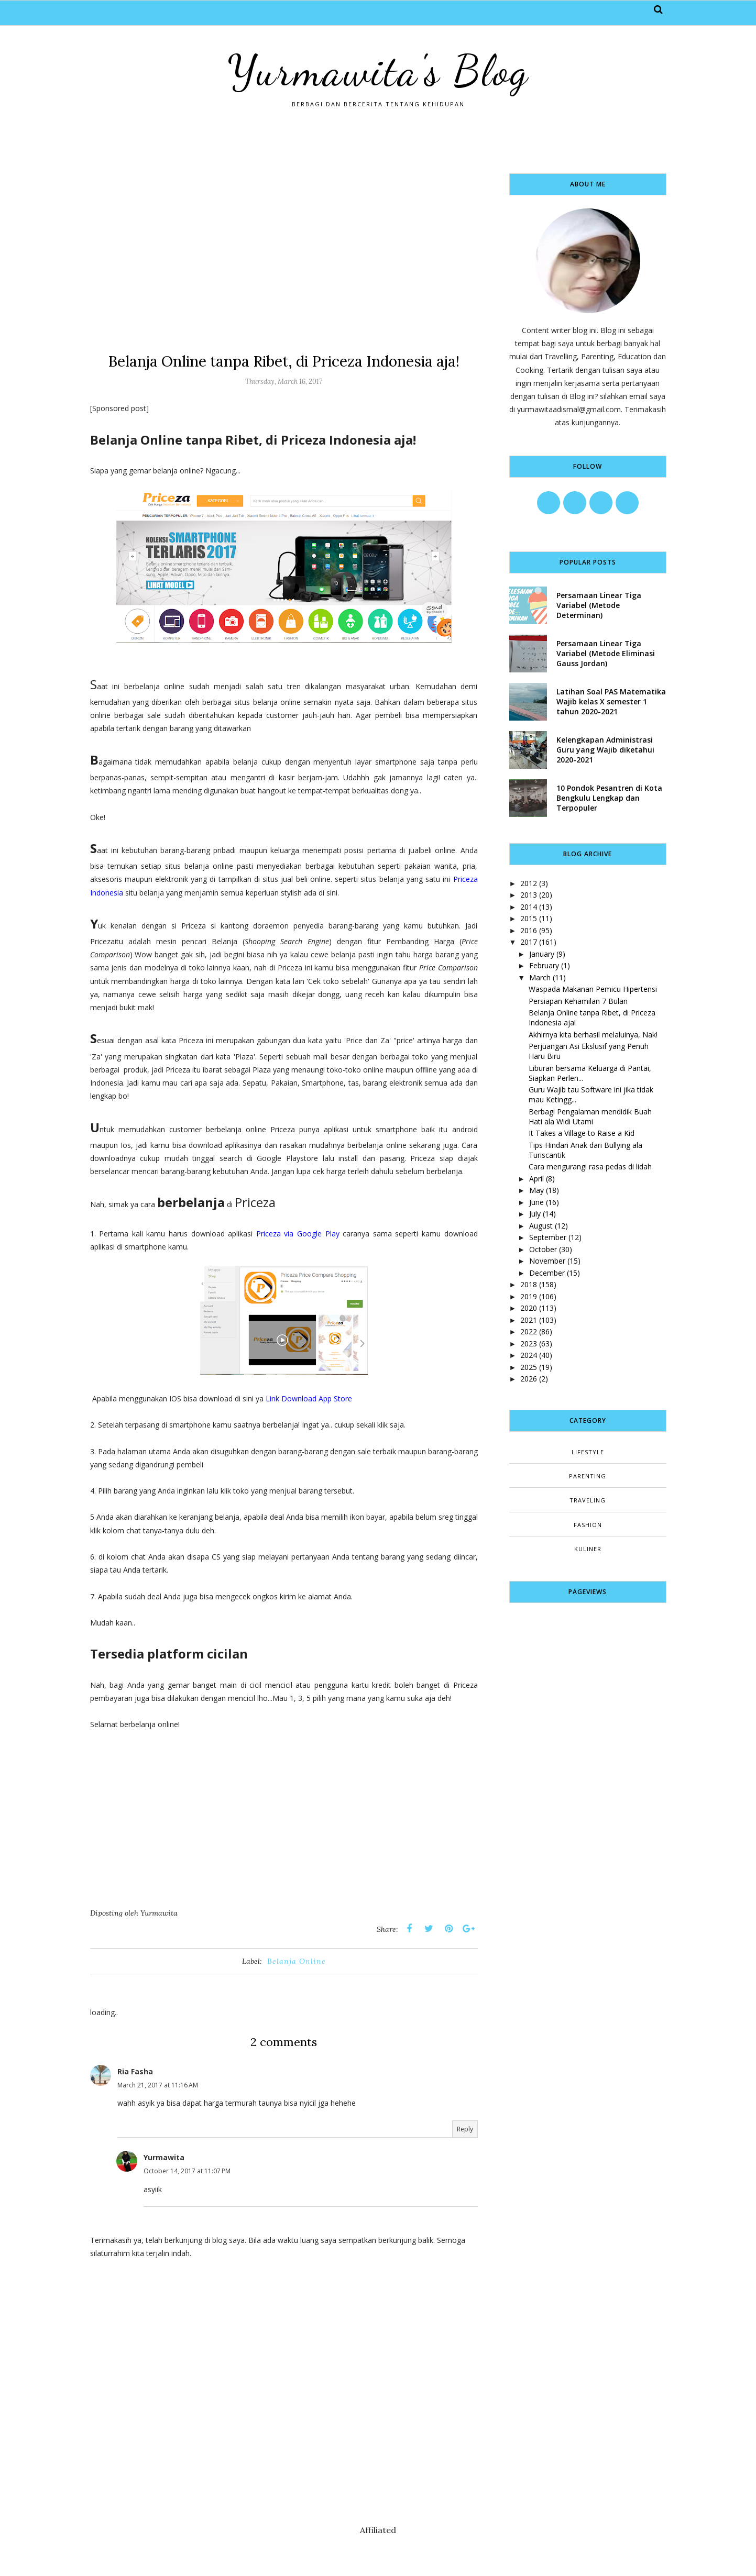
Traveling (587, 1500)
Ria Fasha (135, 2071)
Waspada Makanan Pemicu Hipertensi (593, 989)
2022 (528, 1331)
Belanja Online (296, 1961)
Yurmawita (164, 2157)
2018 (528, 1284)
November (547, 1261)
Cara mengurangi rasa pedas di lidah (590, 1166)
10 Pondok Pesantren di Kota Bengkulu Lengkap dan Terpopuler (609, 798)
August (541, 1226)
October (543, 1249)
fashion (588, 1525)
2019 (528, 1296)
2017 (528, 942)
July (535, 1214)
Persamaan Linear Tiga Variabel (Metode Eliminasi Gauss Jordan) (605, 653)
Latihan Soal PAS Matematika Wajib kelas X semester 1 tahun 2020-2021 (611, 701)
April (536, 1179)
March (540, 977)
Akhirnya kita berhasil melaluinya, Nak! (593, 1035)
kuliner (587, 1549)
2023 (528, 1343)
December (547, 1273)
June (536, 1202)
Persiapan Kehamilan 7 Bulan (578, 1001)
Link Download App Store (308, 1398)
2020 (528, 1308)
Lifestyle (588, 1452)
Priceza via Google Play (297, 1234)
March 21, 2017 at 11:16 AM (157, 2085)
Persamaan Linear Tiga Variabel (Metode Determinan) (598, 605)
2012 (528, 883)
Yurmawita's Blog (378, 70)
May (536, 1190)
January (541, 954)
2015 (528, 918)
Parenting (587, 1476)
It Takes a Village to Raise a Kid (581, 1133)
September (547, 1237)
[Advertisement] (284, 246)
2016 (528, 930)
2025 (528, 1367)
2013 (528, 895)
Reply (465, 2129)
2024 (528, 1355)
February (544, 965)
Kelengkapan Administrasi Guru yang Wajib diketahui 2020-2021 (605, 750)
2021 (528, 1320)
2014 (528, 907)
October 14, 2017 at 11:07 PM (187, 2170)
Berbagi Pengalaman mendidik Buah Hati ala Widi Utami (590, 1116)
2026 (528, 1379)
